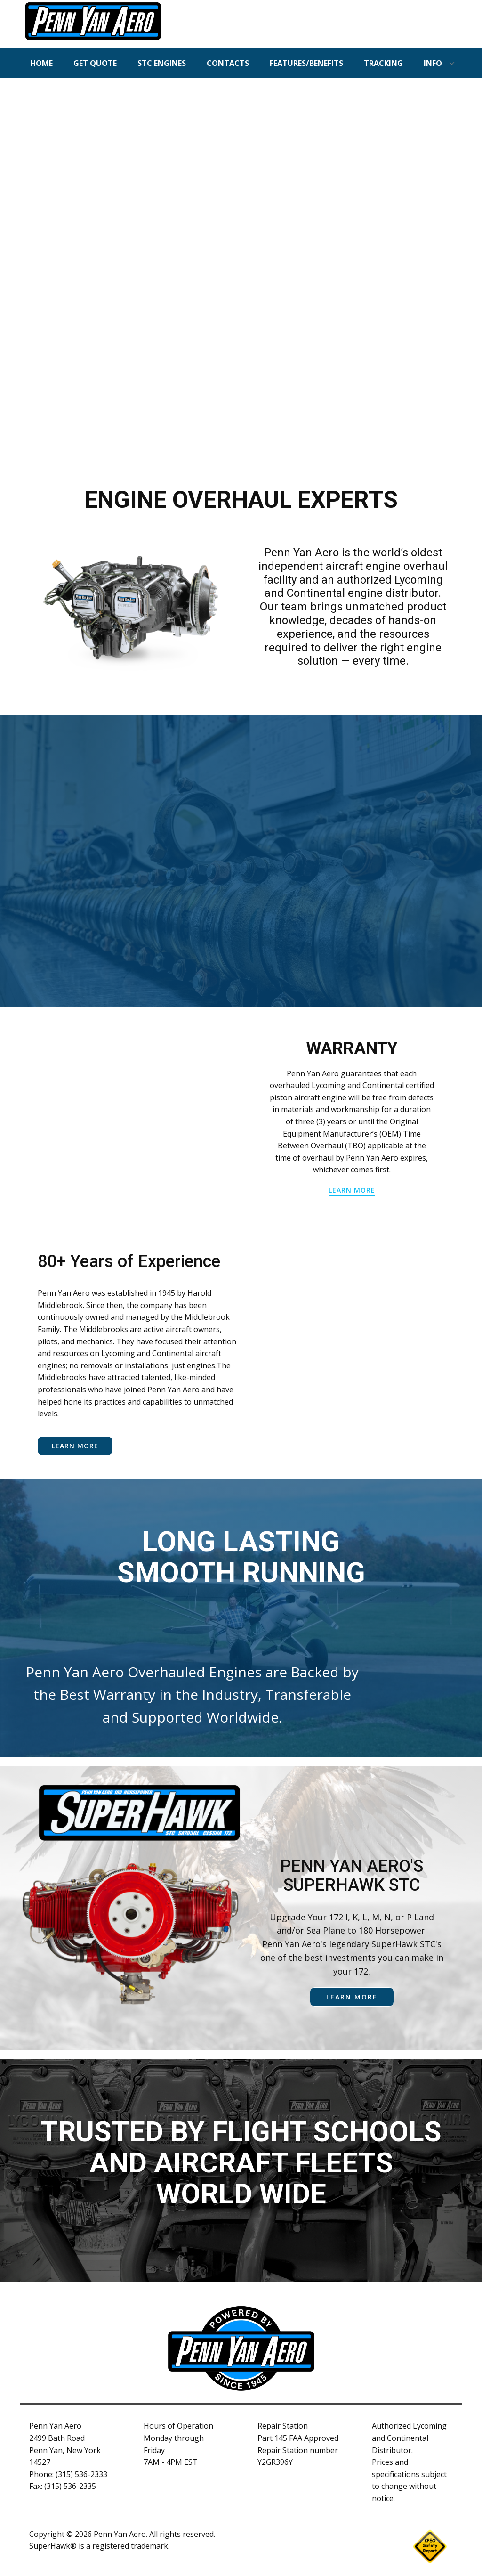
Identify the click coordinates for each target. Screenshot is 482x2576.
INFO (433, 63)
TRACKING (383, 63)
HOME (41, 63)
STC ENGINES (161, 63)
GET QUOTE (95, 63)
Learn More (75, 1445)
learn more (352, 1190)
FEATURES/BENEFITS (306, 63)
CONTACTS (228, 63)
